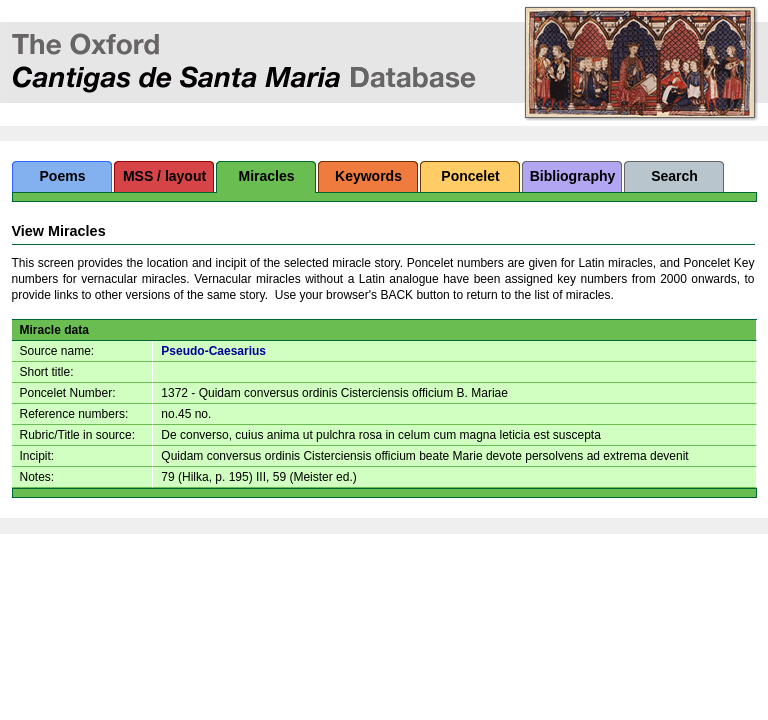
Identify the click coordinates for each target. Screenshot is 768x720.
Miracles (266, 176)
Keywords (368, 176)
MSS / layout (164, 176)
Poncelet (470, 176)
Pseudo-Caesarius (213, 351)
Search (674, 176)
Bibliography (573, 176)
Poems (63, 176)
